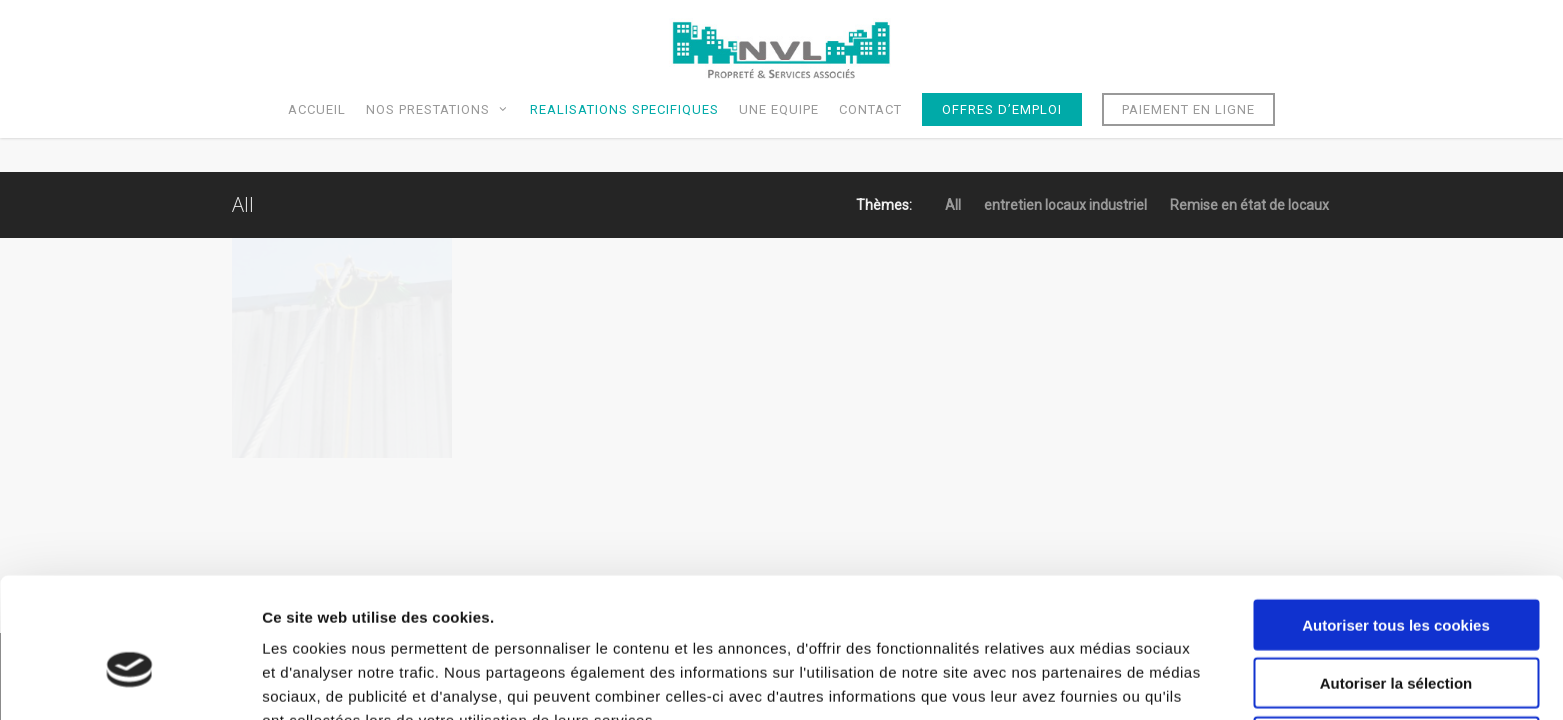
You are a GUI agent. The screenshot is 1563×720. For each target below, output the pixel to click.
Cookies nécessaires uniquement (1396, 637)
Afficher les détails (1101, 680)
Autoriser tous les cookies (1396, 520)
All (953, 205)
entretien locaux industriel (1065, 205)
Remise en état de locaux (1249, 205)
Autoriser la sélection (1396, 579)
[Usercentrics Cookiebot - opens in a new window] (129, 681)
